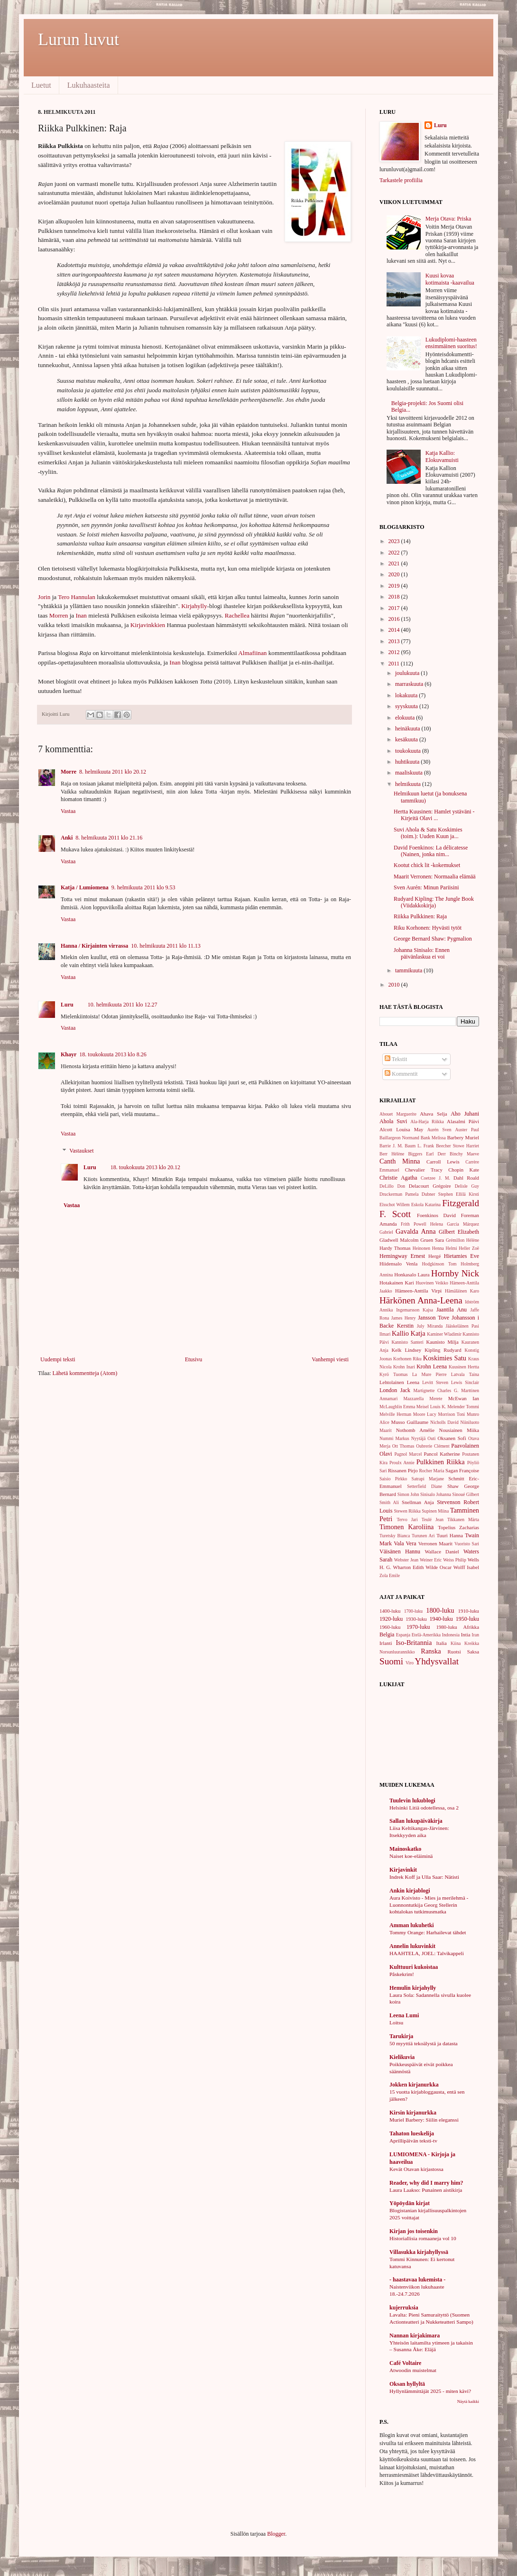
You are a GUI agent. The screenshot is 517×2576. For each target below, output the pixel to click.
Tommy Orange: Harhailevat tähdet (427, 1932)
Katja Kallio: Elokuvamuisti (442, 456)
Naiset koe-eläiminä (411, 1856)
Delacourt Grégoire (430, 1186)
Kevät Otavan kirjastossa (416, 2169)
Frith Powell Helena (422, 1224)
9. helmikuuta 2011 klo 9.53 (143, 887)
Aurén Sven (439, 1129)
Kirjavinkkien (147, 624)
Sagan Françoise (462, 1470)
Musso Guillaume (409, 1422)
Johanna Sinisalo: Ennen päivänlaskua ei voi (422, 953)
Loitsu (396, 2022)
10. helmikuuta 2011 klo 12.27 (122, 1004)
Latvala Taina (465, 1374)
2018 (394, 596)
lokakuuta (407, 695)
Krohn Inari (404, 1366)
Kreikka (471, 1643)
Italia (441, 1643)
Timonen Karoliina (406, 1527)
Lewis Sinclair (465, 1382)
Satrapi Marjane (428, 1478)
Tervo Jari (407, 1519)
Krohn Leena (431, 1366)
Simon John (408, 1494)
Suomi (391, 1661)
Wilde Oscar (438, 1567)
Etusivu (194, 1359)
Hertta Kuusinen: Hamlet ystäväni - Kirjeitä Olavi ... (434, 815)
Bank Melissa (433, 1137)
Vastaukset (81, 1150)
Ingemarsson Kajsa (414, 1309)
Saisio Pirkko (393, 1478)
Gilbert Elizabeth (459, 1231)
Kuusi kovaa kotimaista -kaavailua (449, 279)
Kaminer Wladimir (444, 1334)
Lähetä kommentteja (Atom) (85, 1373)
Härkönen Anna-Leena (420, 1300)
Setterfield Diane (424, 1486)
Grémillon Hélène (462, 1240)
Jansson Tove (433, 1317)
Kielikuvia (402, 2057)
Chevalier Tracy (424, 1170)
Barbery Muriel (463, 1137)
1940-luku (440, 1619)
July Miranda (430, 1326)
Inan (81, 615)
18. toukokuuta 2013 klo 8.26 (112, 1054)
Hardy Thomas (395, 1248)
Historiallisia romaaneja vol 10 (422, 2238)
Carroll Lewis (443, 1161)
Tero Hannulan (76, 596)
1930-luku (416, 1619)
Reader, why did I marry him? (426, 2182)
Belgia (386, 1634)
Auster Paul (467, 1129)
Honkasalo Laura (412, 1274)
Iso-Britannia (414, 1642)
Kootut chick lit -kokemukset (427, 865)
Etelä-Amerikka (426, 1634)
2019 (394, 585)
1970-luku (418, 1627)
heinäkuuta (408, 728)
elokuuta (405, 717)
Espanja (403, 1634)
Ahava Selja (433, 1114)
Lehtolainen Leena (399, 1382)
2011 (394, 663)
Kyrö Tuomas (393, 1374)
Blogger (276, 2533)
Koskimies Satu (444, 1358)
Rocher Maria (431, 1470)
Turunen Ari (423, 1535)
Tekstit (396, 1059)
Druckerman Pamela (398, 1194)
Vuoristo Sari (466, 1543)
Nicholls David (444, 1422)
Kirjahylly (194, 605)
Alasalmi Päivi (463, 1121)
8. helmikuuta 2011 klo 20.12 (112, 771)
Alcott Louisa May (401, 1129)
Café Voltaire (405, 2363)
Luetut (41, 85)
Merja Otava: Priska (448, 218)
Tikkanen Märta (463, 1519)
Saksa (473, 1651)
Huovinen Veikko (431, 1282)
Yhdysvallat (437, 1661)
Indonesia (451, 1634)
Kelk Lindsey (406, 1350)
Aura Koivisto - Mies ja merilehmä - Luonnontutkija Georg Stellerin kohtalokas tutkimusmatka (428, 1905)
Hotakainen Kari (396, 1282)
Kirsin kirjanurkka (412, 2112)
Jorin (44, 596)
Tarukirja (401, 2036)
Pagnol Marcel (408, 1454)
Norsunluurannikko (397, 1651)
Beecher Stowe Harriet (457, 1145)
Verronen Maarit (435, 1543)
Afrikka (471, 1627)
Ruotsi (454, 1651)
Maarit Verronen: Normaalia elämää (435, 876)
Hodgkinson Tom (439, 1263)
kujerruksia (403, 2307)
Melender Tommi (463, 1406)
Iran (475, 1634)
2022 (394, 552)
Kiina (456, 1643)
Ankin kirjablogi (409, 1890)
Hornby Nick (455, 1273)
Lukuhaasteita (88, 85)
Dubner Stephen (437, 1194)
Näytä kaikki (468, 2401)
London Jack (394, 1390)
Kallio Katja (408, 1333)
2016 (394, 619)
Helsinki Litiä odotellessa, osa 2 (424, 1807)
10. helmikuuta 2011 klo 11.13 (165, 945)
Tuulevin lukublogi (412, 1800)
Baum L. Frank (419, 1145)
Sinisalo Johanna (435, 1494)
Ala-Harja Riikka (426, 1121)
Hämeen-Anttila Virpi (418, 1290)
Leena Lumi (404, 2015)
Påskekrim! (401, 1974)
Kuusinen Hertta (464, 1366)
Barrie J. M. (391, 1145)
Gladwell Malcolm (398, 1240)
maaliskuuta (409, 772)
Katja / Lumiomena (85, 887)
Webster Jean (406, 1559)
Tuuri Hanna (449, 1535)
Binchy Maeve (464, 1153)
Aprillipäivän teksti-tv (413, 2140)
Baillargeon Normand (399, 1137)
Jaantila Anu (451, 1309)
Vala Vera (405, 1543)
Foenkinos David (436, 1215)
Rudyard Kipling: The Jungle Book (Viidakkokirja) (434, 902)
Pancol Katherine (442, 1454)
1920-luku (391, 1619)
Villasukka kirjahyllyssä (418, 2252)
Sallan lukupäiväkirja (416, 1821)
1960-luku (389, 1627)
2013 (394, 641)
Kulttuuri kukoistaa (413, 1967)
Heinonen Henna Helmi (435, 1248)
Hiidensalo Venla (398, 1263)
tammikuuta (409, 970)
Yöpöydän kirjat (409, 2203)
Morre (68, 771)
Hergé (434, 1256)
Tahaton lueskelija (411, 2133)
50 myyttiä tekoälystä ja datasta (423, 2043)
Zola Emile (389, 1575)
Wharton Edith (408, 1567)
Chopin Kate (463, 1170)
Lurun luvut (78, 39)
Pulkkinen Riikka (440, 1462)
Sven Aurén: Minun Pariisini (426, 887)
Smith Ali (389, 1502)
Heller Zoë (469, 1248)
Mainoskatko (405, 1849)
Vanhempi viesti (330, 1359)
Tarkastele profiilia (401, 180)
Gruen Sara (432, 1240)
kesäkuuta (407, 739)
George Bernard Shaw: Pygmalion (433, 938)
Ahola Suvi (393, 1121)
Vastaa (68, 811)
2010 (394, 984)
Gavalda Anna (416, 1231)
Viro (410, 1662)
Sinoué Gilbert (465, 1494)
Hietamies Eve (461, 1256)
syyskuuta (407, 706)
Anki (67, 837)
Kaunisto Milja (442, 1342)
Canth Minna (399, 1161)
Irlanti (385, 1643)
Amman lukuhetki (411, 1925)
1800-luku (440, 1610)
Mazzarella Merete (423, 1398)
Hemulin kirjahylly (412, 1988)
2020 (394, 574)
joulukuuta (408, 673)
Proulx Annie (402, 1462)
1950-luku (467, 1619)
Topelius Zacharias (458, 1527)
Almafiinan (253, 652)
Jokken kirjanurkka (414, 2084)
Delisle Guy (467, 1186)
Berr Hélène (391, 1153)
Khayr (68, 1054)
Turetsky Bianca (394, 1535)
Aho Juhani (465, 1113)
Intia (466, 1634)
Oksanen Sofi (451, 1438)
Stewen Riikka (407, 1511)
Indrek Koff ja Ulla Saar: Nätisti (424, 1877)
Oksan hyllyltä (407, 2384)
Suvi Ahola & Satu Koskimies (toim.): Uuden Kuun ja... (428, 833)
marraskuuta (410, 684)
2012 (394, 652)
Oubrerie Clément (432, 1446)
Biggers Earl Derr (427, 1153)
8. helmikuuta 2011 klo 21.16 (108, 837)
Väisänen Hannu (399, 1551)
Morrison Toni (451, 1414)
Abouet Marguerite (397, 1114)
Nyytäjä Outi (423, 1438)
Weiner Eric (431, 1559)
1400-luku (389, 1611)
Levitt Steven (435, 1382)
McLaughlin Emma (397, 1406)
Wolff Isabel (466, 1567)
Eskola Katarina (426, 1204)
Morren (58, 615)
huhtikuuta (408, 761)
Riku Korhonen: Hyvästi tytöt (428, 927)
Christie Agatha (398, 1177)
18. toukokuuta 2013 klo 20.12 (145, 1167)
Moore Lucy (424, 1414)
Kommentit (401, 1074)
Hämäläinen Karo (462, 1290)
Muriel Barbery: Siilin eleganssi (424, 2120)
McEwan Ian (463, 1398)
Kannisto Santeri (407, 1342)
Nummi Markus (394, 1438)
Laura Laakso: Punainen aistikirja (425, 2190)
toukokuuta (408, 751)
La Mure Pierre (429, 1374)
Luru (67, 1004)
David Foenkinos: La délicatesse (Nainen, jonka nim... (431, 851)
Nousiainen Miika (459, 1430)
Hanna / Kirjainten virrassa (94, 945)
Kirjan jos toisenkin (413, 2231)
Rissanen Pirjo (403, 1470)
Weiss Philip (454, 1559)
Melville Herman (395, 1414)
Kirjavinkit (403, 1869)
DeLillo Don (392, 1186)
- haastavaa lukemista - (417, 2279)
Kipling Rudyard (443, 1350)
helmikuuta (408, 784)
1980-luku (446, 1627)
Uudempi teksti (57, 1359)
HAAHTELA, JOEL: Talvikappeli (426, 1953)
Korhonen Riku (407, 1358)
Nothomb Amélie (415, 1430)
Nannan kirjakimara (414, 2335)
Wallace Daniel (442, 1551)
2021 (394, 563)
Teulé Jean (432, 1519)
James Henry (403, 1317)
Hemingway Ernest (402, 1256)
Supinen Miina (435, 1511)
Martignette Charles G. (435, 1390)
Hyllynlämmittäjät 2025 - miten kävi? (430, 2391)
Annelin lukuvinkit (412, 1946)
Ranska (431, 1651)
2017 (394, 608)
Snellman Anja (418, 1502)
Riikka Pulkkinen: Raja (420, 916)
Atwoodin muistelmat (412, 2370)
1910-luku (468, 1611)
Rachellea (237, 615)
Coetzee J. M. (435, 1178)
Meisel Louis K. (431, 1406)
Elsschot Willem (394, 1204)
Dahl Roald (466, 1178)
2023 (394, 541)
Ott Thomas (403, 1446)
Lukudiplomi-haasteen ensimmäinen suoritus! (451, 343)
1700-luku (413, 1611)
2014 (394, 630)
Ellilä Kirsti (467, 1194)
